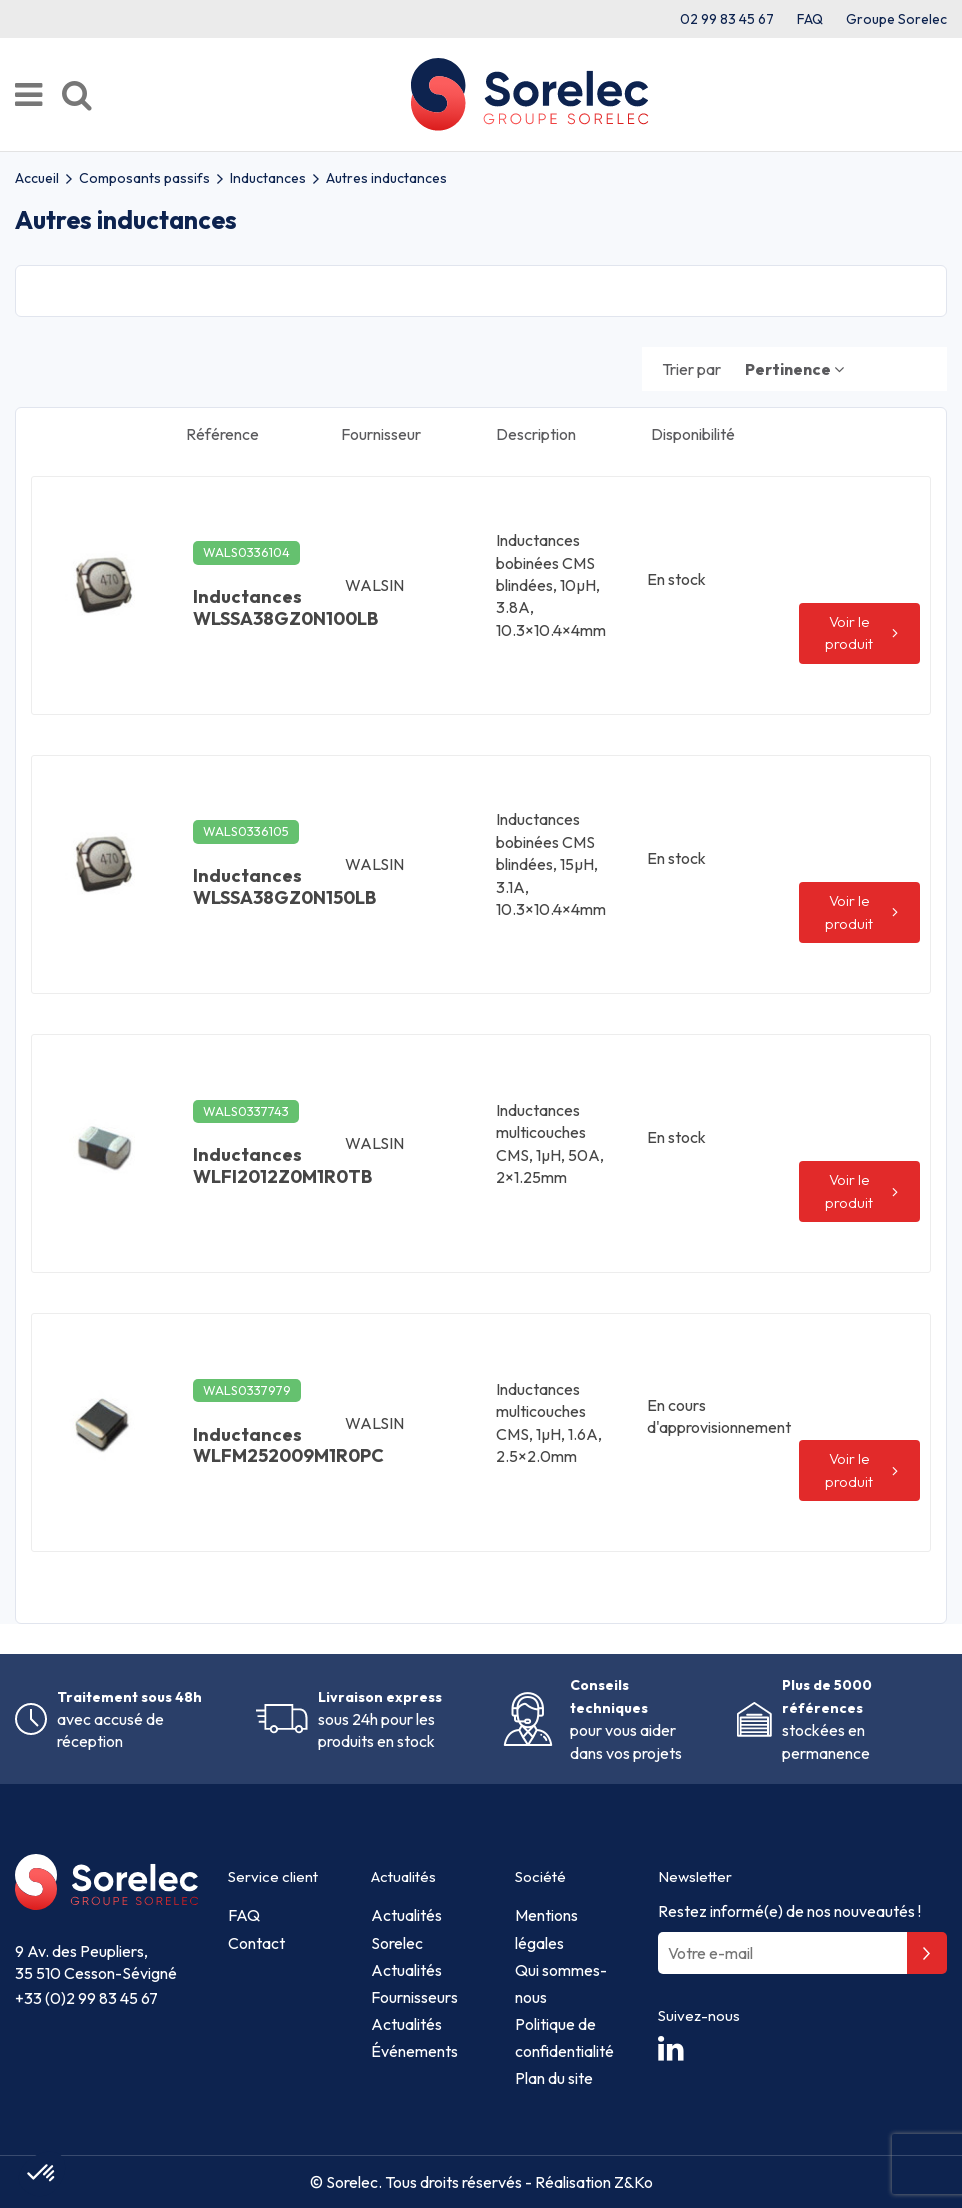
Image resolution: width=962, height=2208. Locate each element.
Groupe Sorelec (896, 19)
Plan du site (554, 2078)
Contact (256, 1943)
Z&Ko (632, 2182)
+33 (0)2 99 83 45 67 (86, 1998)
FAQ (810, 19)
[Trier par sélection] (794, 369)
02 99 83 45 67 (727, 19)
